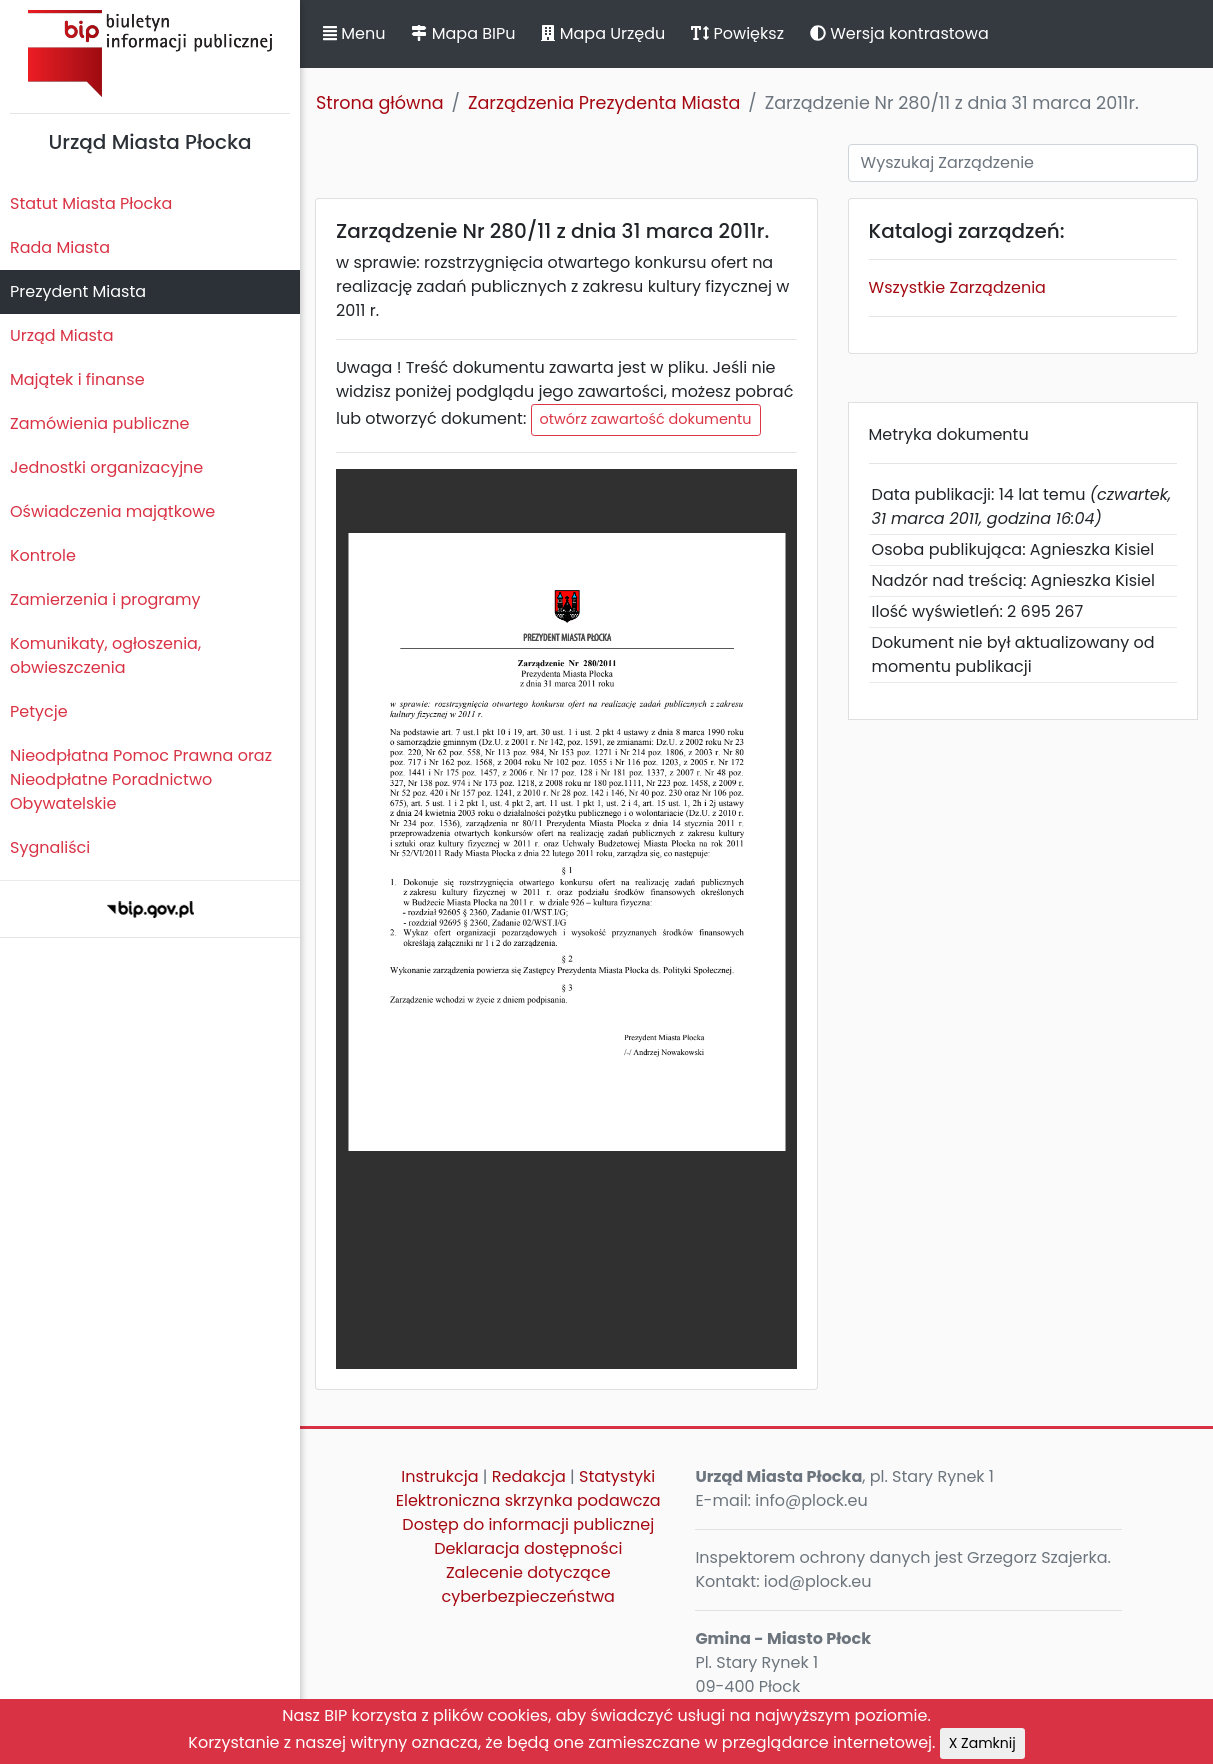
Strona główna (380, 103)
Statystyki (617, 1476)
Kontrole (43, 555)
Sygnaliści (50, 847)
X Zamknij (982, 1743)
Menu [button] (354, 33)
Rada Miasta (60, 247)
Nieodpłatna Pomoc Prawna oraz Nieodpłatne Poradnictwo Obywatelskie (141, 779)
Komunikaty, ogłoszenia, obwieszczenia (105, 655)
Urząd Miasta (61, 335)
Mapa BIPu (463, 33)
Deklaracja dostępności (528, 1548)
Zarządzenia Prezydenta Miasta (604, 103)
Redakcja (529, 1476)
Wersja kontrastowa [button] (899, 33)
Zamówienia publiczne (99, 423)
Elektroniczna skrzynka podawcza (528, 1500)
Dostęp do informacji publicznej (528, 1524)
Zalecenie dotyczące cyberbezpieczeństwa (528, 1584)
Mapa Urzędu (603, 33)
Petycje (39, 711)
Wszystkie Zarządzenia (957, 287)
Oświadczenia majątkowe (112, 511)
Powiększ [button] (737, 33)
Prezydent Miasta (78, 291)
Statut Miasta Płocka (91, 203)
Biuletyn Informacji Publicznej (150, 53)
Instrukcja (439, 1476)
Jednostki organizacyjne (106, 467)
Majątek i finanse (77, 379)
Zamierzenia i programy (105, 599)
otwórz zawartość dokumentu (646, 419)
